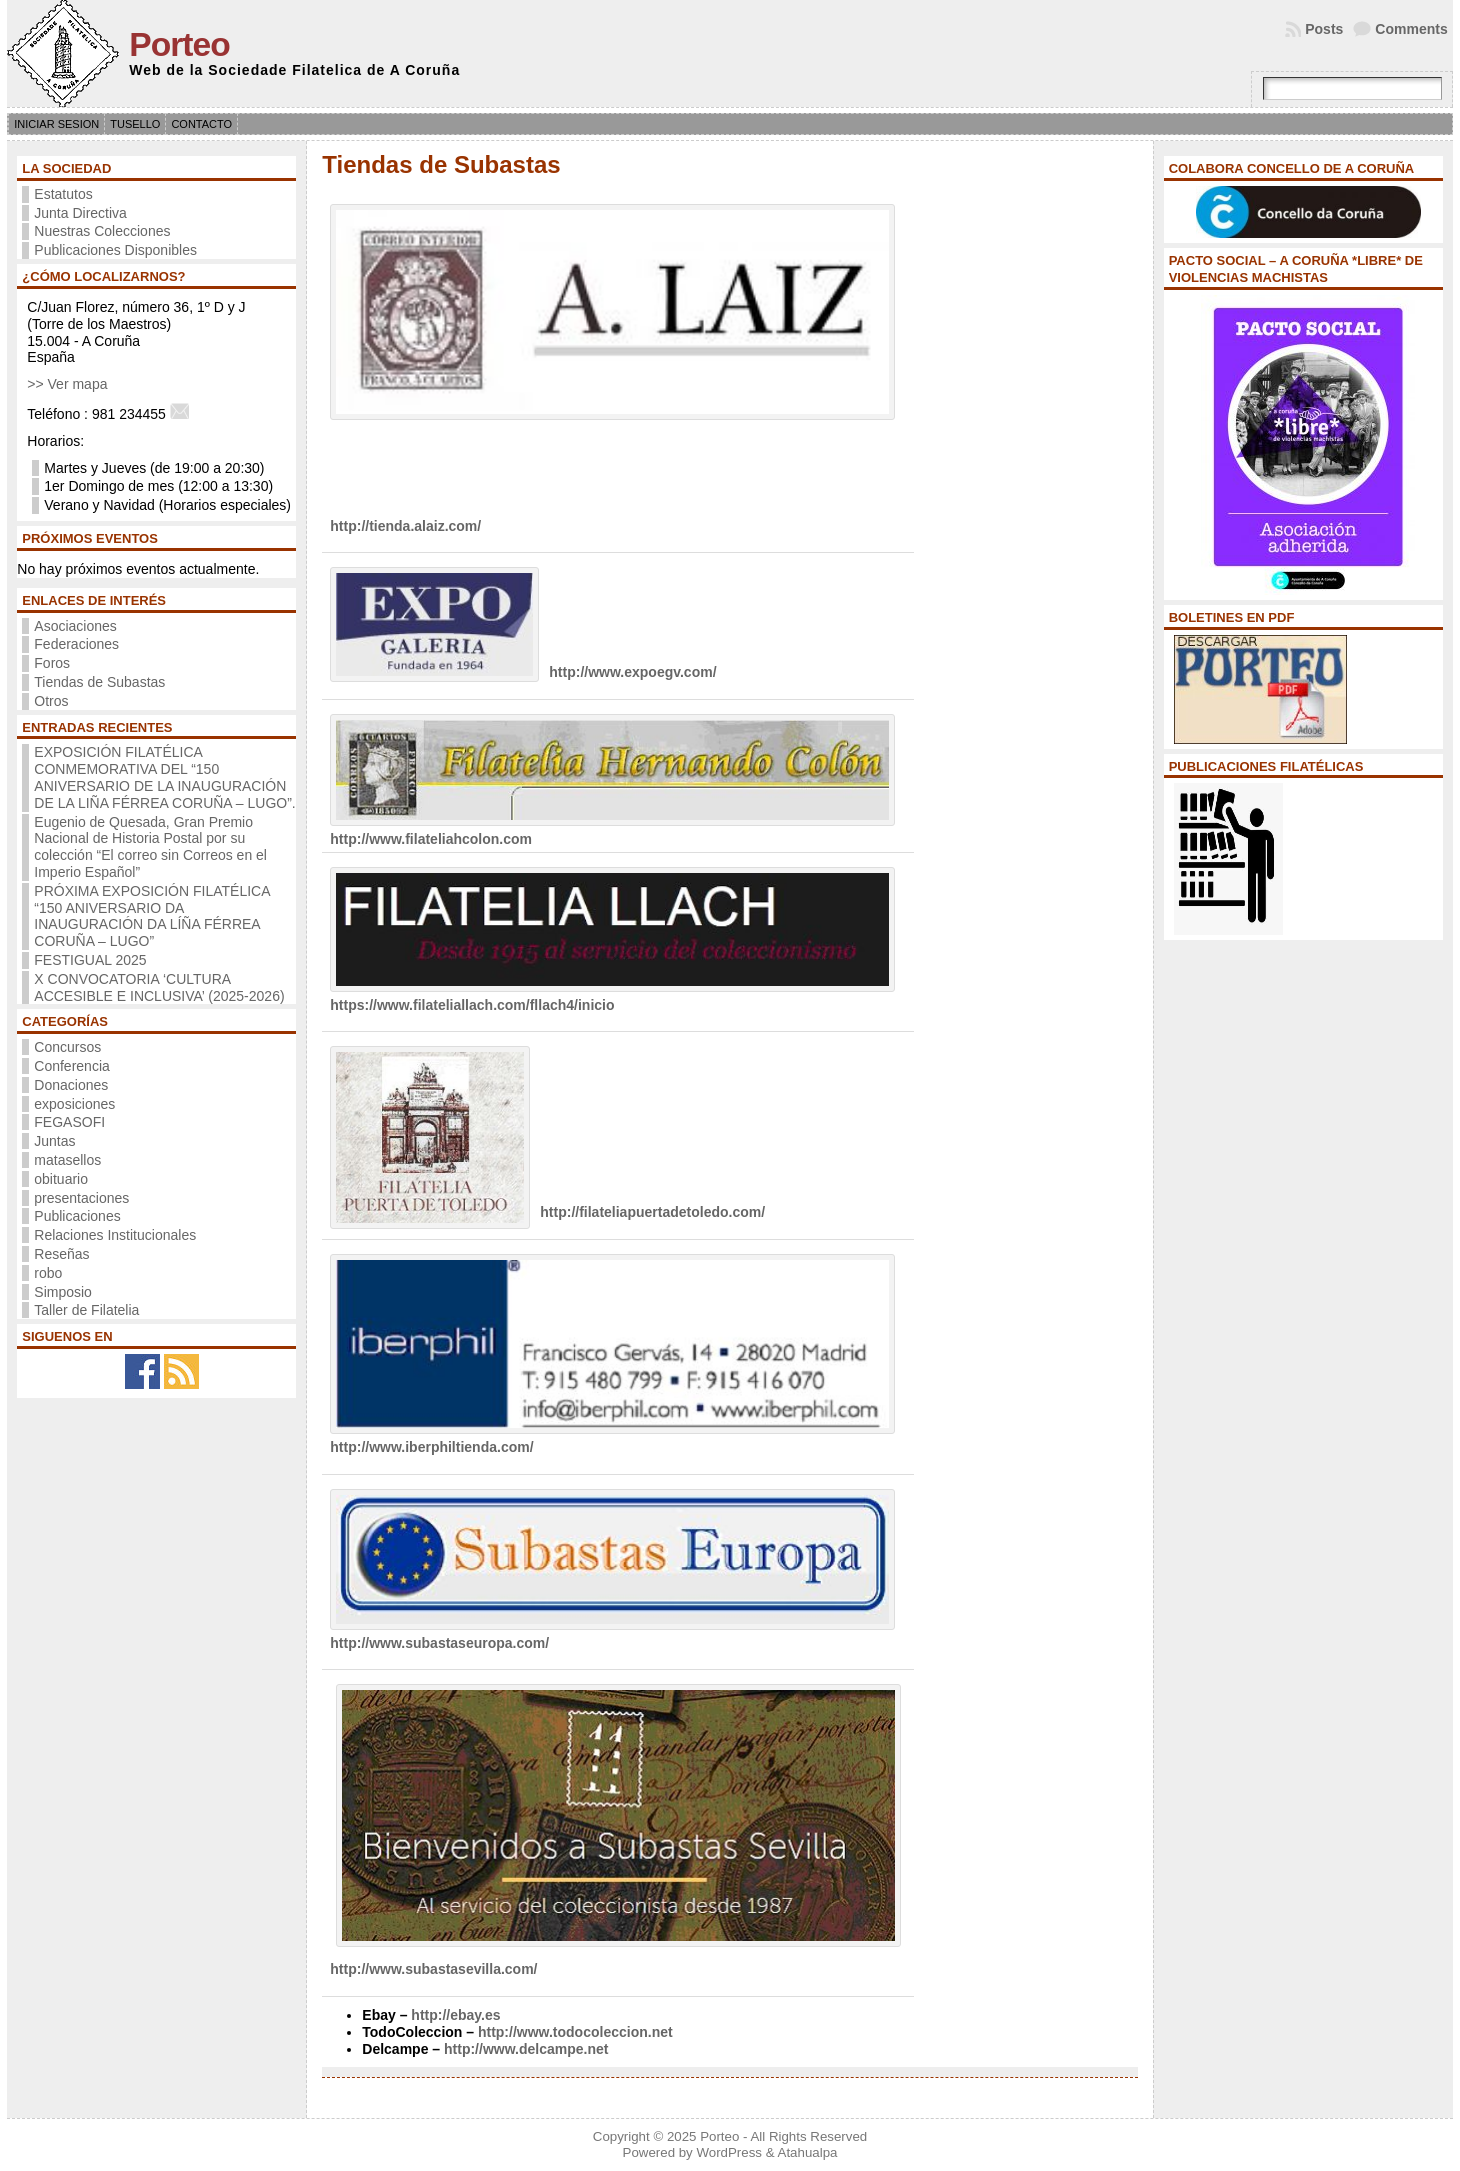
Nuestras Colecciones (102, 231)
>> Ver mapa (67, 384)
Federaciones (76, 644)
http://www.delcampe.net (526, 2049)
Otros (51, 701)
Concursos (67, 1047)
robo (48, 1273)
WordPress (729, 2152)
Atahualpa (808, 2152)
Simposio (63, 1292)
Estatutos (63, 194)
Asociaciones (75, 626)
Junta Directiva (80, 213)
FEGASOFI (69, 1122)
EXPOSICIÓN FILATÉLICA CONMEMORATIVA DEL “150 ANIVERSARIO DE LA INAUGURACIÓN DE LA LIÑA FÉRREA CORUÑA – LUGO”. (164, 777)
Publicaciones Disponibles (115, 250)
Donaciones (71, 1085)
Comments (1411, 29)
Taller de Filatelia (86, 1310)
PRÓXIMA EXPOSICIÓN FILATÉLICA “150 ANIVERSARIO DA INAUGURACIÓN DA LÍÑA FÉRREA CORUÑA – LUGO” (151, 916)
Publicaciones (77, 1216)
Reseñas (61, 1254)
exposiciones (74, 1104)
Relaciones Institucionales (115, 1235)
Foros (52, 663)
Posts (1324, 29)
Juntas (54, 1141)
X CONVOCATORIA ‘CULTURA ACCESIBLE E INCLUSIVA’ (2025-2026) (159, 987)
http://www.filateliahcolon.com (431, 839)
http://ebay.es (455, 2015)
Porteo (179, 44)
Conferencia (72, 1066)
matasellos (67, 1160)
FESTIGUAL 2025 (90, 960)
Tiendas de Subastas (99, 682)
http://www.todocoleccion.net (575, 2032)
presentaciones (81, 1198)
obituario (61, 1179)
